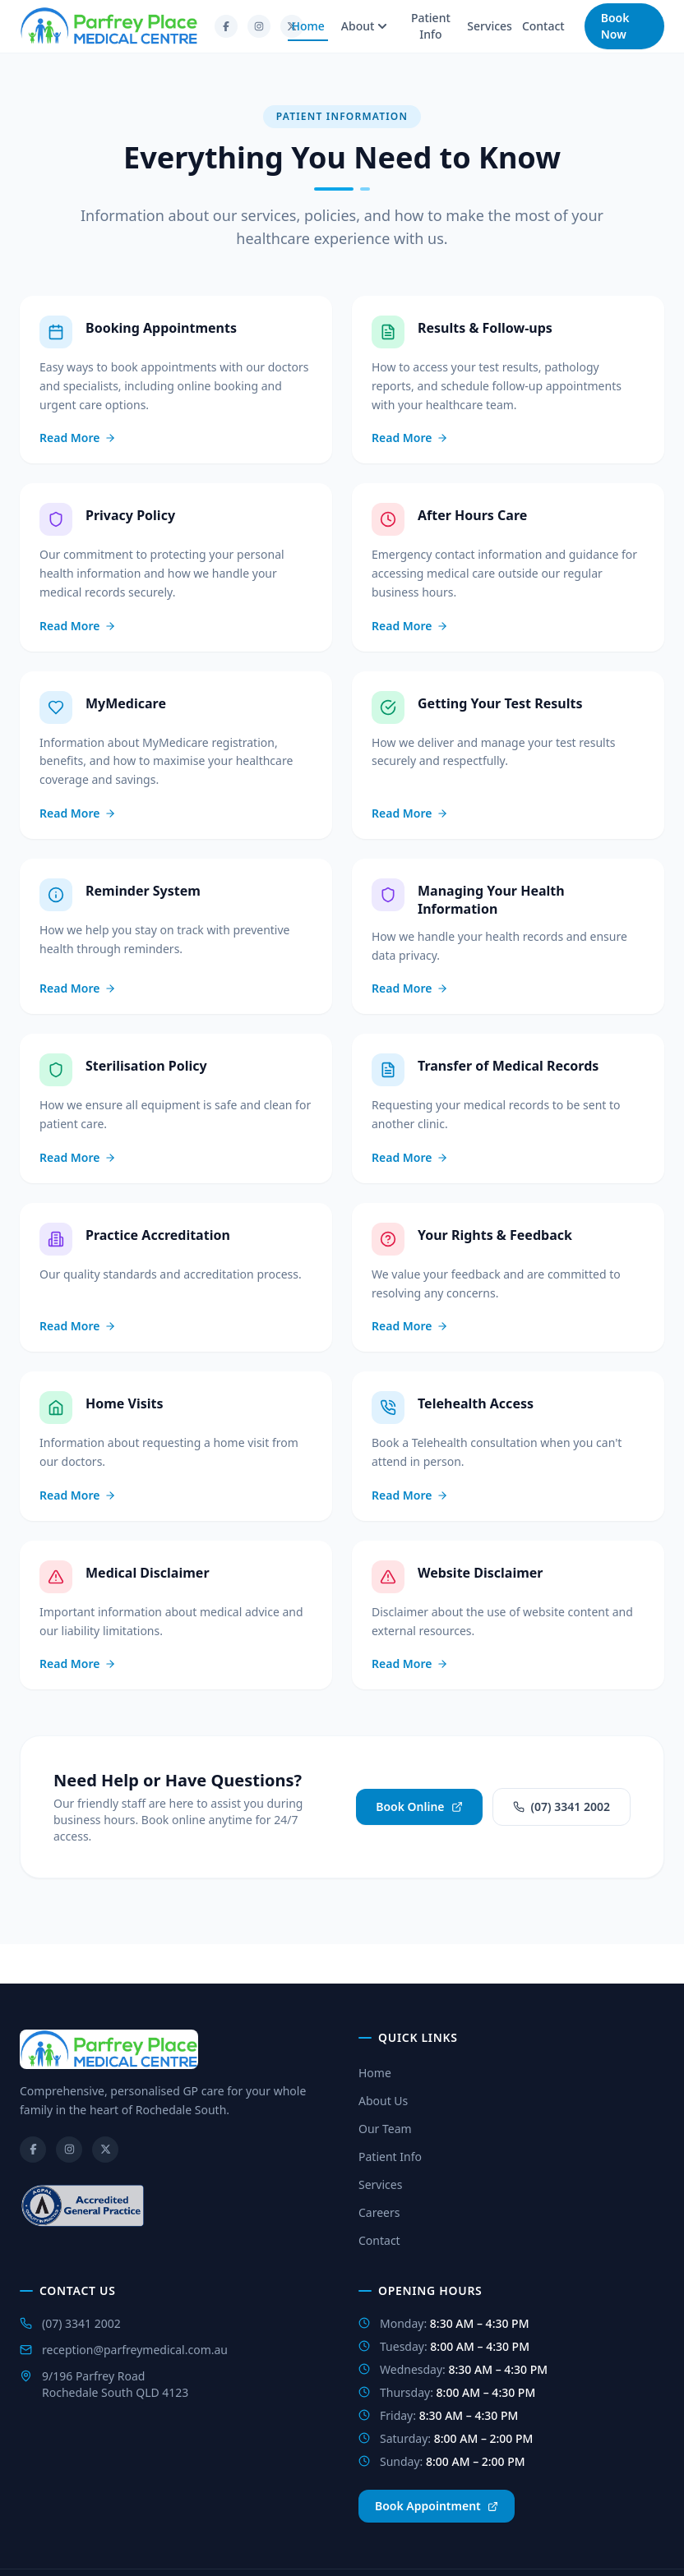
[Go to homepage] (109, 26)
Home (307, 29)
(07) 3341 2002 (561, 1806)
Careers (379, 2212)
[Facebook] (226, 26)
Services (489, 26)
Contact (543, 26)
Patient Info (431, 26)
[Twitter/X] (105, 2149)
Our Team (385, 2128)
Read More (77, 437)
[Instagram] (258, 26)
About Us (383, 2100)
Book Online (419, 1806)
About (364, 26)
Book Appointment (436, 2506)
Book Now (615, 26)
